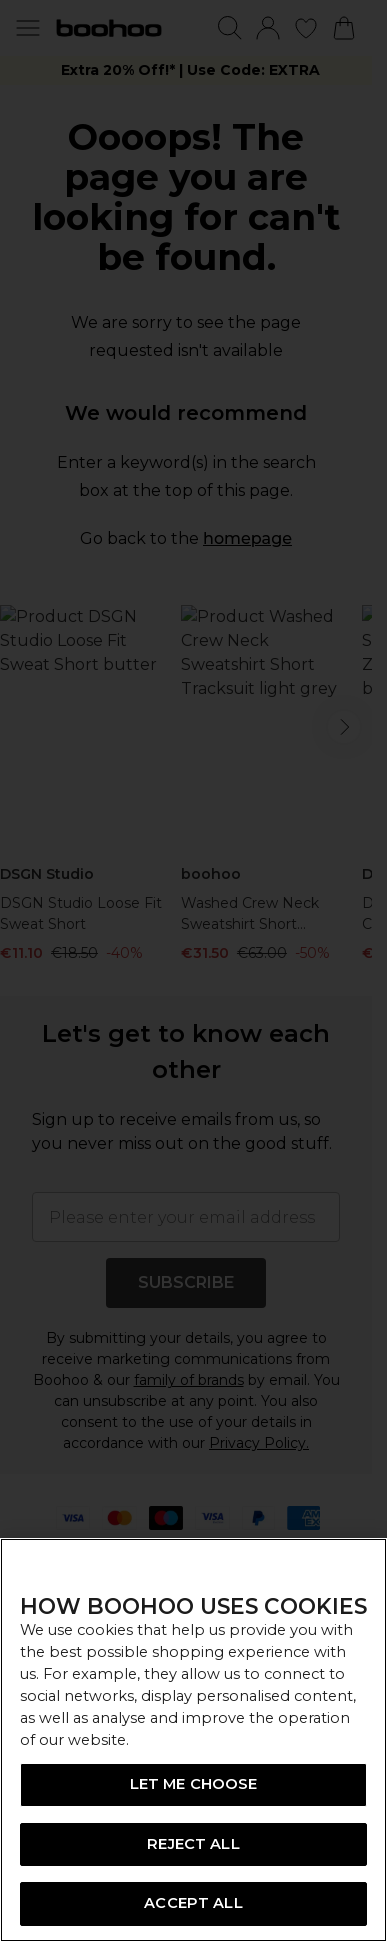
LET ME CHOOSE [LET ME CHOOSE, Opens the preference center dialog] (194, 1784)
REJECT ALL (193, 1844)
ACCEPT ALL (193, 1903)
